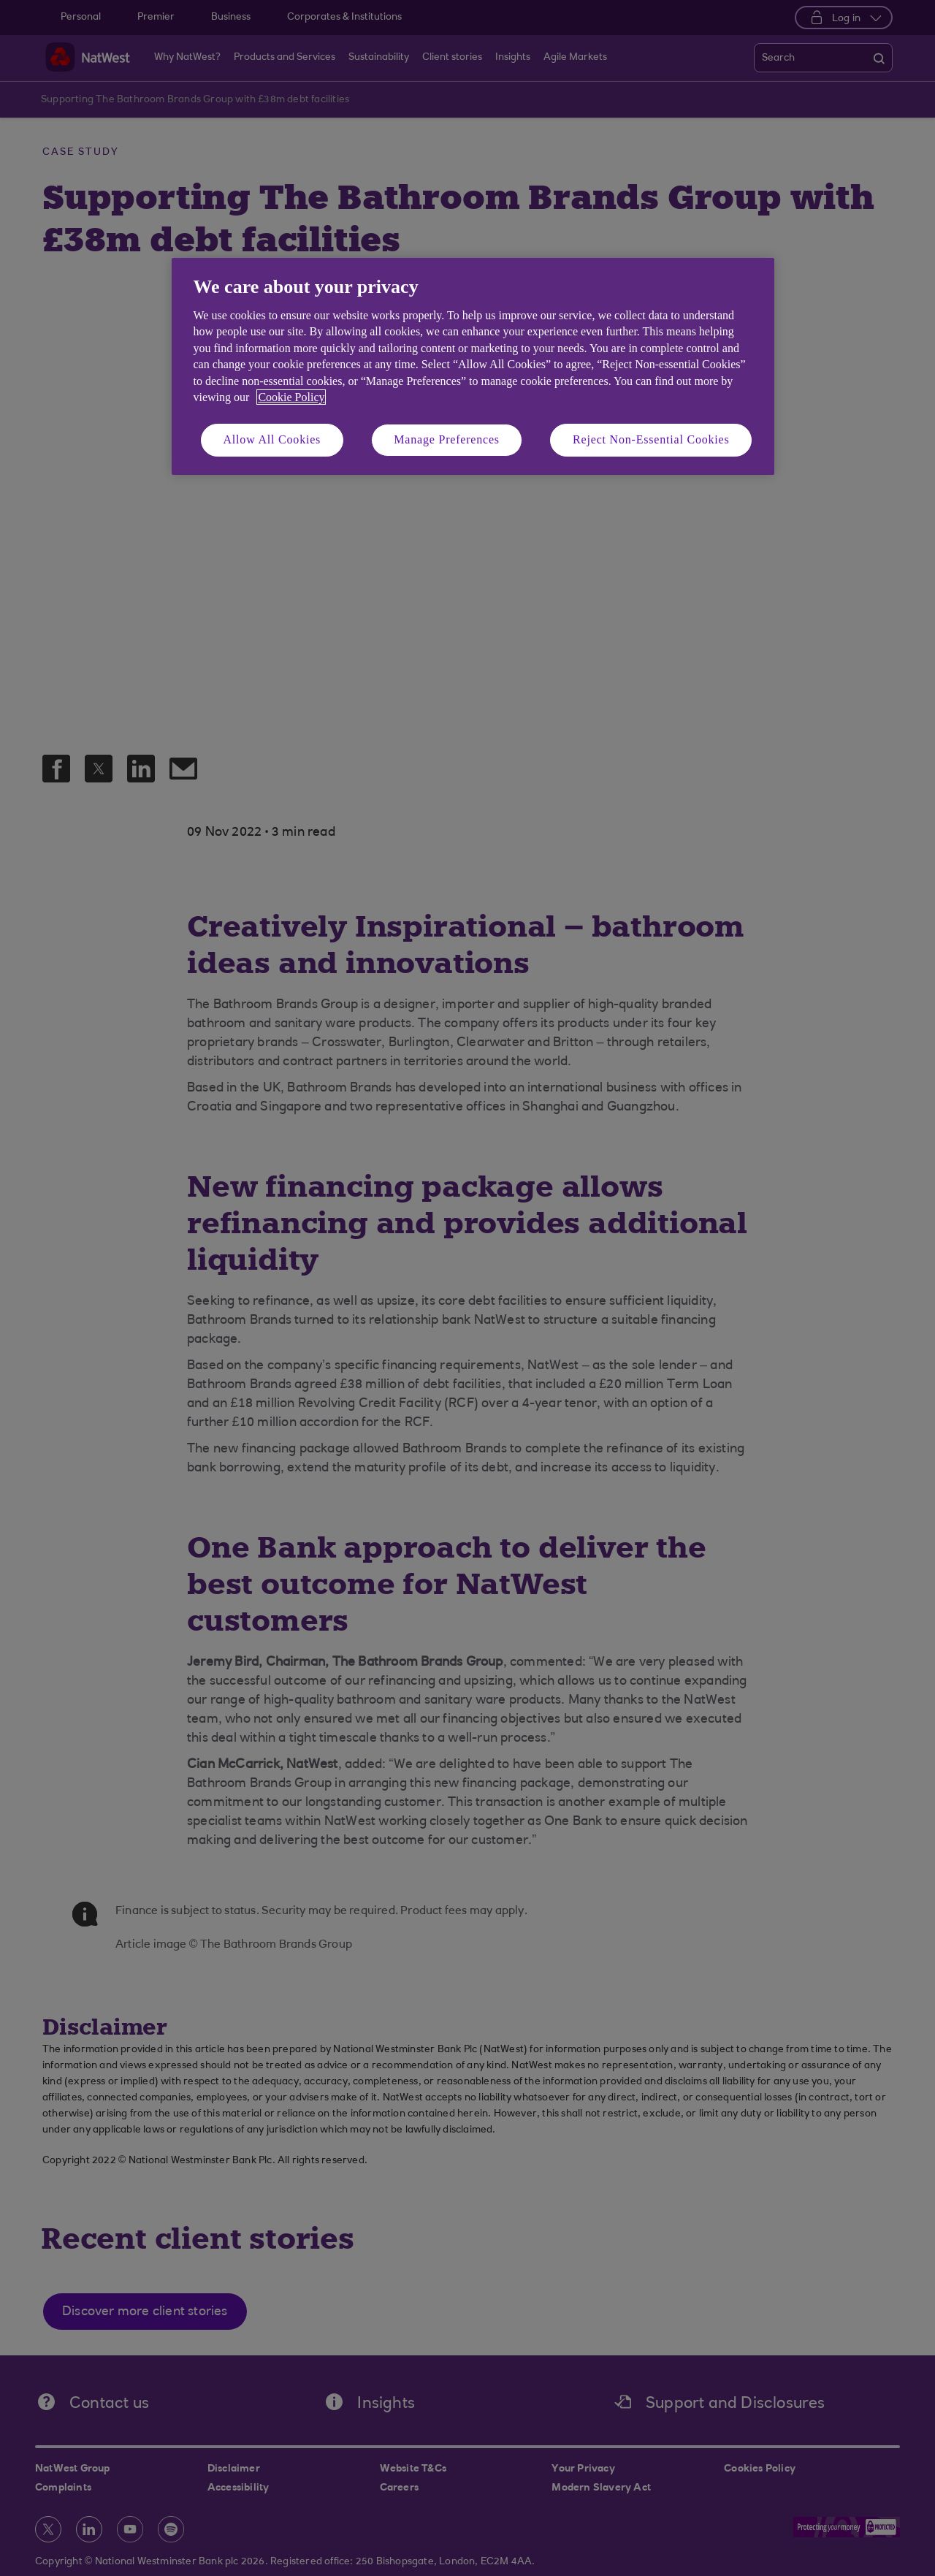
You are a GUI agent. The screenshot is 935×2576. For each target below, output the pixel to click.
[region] (473, 366)
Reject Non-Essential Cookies (651, 439)
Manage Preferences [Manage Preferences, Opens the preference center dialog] (447, 439)
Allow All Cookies (272, 439)
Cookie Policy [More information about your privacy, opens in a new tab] (291, 397)
